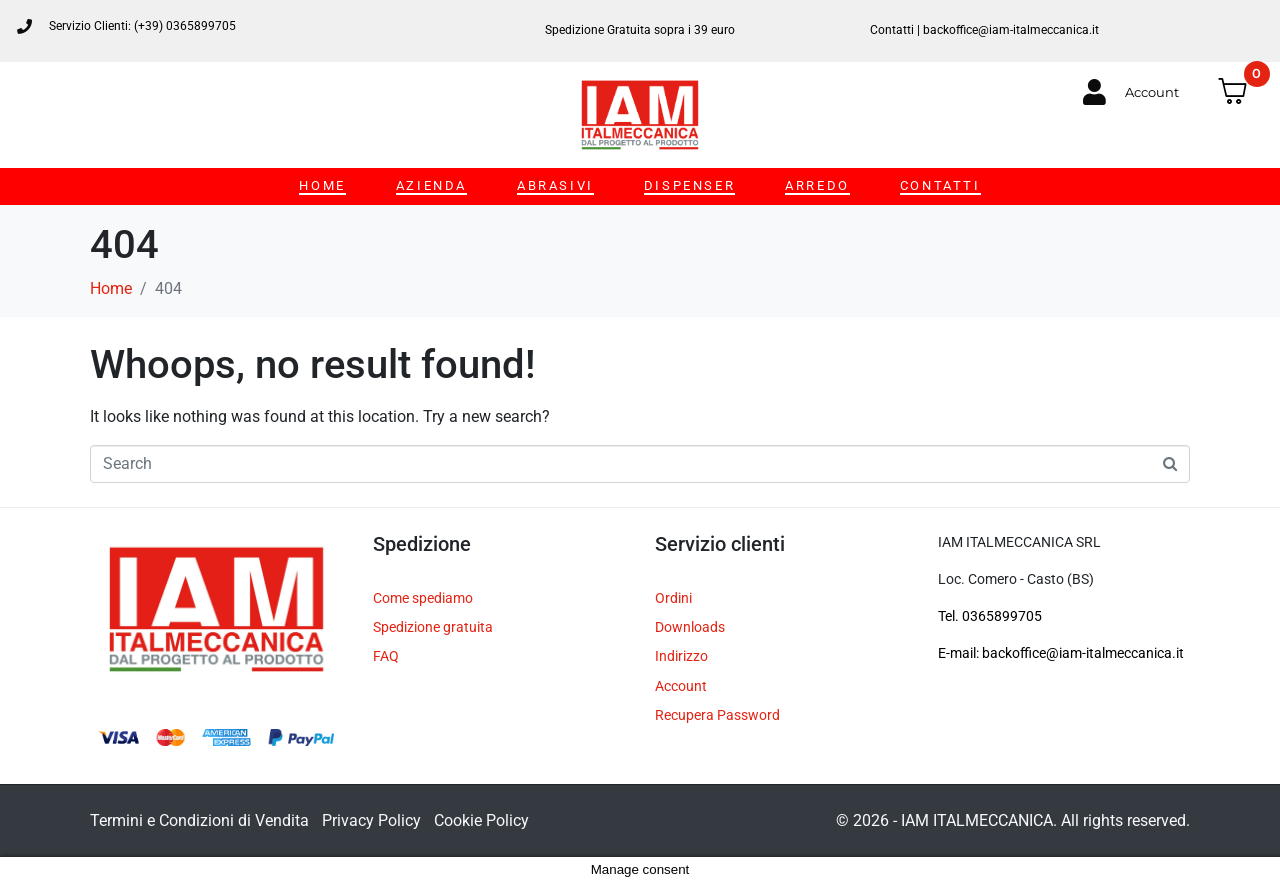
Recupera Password (717, 715)
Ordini (673, 598)
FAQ (386, 656)
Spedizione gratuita (433, 627)
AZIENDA (431, 185)
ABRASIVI (555, 185)
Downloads (690, 627)
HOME (322, 185)
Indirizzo (681, 656)
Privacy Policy (371, 820)
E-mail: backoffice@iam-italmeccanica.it (1061, 653)
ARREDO (817, 185)
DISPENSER (689, 185)
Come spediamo (423, 598)
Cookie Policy (481, 820)
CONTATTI (940, 185)
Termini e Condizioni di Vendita (199, 820)
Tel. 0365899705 (990, 616)
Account (681, 686)
